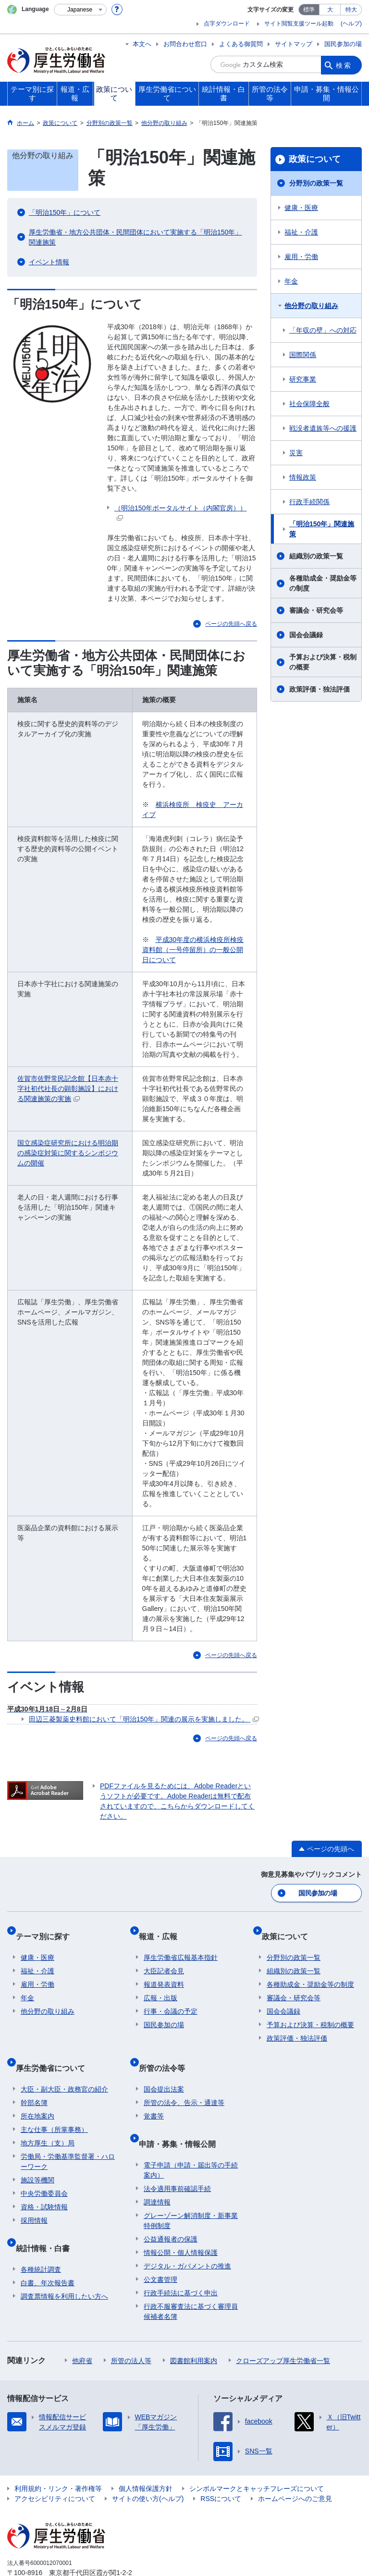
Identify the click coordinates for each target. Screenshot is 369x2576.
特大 (351, 9)
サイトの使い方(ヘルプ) (148, 2465)
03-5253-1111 (62, 2549)
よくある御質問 (241, 44)
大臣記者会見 (164, 1958)
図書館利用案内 (193, 2327)
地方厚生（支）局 (47, 2120)
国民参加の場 (343, 44)
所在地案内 (37, 2093)
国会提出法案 (164, 2066)
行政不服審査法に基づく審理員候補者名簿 (191, 2278)
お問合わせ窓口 (185, 44)
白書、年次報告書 (47, 2249)
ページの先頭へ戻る (231, 623)
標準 (309, 9)
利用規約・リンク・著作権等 (58, 2455)
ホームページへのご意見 (295, 2465)
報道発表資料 (164, 1972)
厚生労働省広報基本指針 (181, 1945)
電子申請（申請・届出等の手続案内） (191, 2136)
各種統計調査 (41, 2236)
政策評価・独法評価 (319, 689)
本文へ (142, 44)
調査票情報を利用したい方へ (64, 2262)
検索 (344, 64)
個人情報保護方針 (145, 2455)
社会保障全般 (309, 404)
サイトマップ (293, 44)
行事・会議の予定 (170, 1999)
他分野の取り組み (311, 306)
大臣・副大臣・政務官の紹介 (64, 2066)
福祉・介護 (301, 232)
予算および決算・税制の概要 (323, 662)
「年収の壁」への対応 (323, 330)
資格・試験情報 (44, 2184)
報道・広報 (163, 1929)
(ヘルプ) (351, 23)
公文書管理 (160, 2246)
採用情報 (34, 2197)
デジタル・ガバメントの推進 (187, 2232)
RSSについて (220, 2465)
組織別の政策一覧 (316, 556)
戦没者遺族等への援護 (323, 428)
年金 (291, 281)
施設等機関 (37, 2157)
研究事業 (302, 379)
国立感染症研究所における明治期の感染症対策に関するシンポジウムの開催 (67, 1153)
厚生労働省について (55, 2050)
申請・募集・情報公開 (182, 2115)
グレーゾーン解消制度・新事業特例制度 (191, 2187)
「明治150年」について (64, 212)
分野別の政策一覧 (316, 183)
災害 (296, 453)
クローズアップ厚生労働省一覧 (283, 2327)
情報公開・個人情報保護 (181, 2219)
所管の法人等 (131, 2327)
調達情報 (157, 2168)
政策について (315, 159)
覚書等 (154, 2093)
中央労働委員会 (44, 2170)
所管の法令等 (167, 2050)
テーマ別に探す (47, 1929)
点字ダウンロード (227, 23)
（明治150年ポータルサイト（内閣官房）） (180, 512)
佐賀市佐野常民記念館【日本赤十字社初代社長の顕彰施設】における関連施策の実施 (67, 1088)
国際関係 (302, 355)
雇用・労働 (301, 256)
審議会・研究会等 (316, 610)
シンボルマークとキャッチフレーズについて (256, 2455)
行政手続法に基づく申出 (181, 2259)
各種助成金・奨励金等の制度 (323, 583)
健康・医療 (301, 207)
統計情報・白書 (47, 2220)
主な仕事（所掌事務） (54, 2106)
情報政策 (302, 477)
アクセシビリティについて (54, 2465)
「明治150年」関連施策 (321, 529)
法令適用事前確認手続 (177, 2155)
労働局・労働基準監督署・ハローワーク (68, 2138)
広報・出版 (160, 1985)
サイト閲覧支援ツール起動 (298, 23)
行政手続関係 (309, 502)
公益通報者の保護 (170, 2205)
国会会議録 (306, 635)
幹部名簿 (34, 2079)
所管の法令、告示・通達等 (184, 2079)
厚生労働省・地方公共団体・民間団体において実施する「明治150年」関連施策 (135, 237)
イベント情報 (49, 262)
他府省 (82, 2327)
